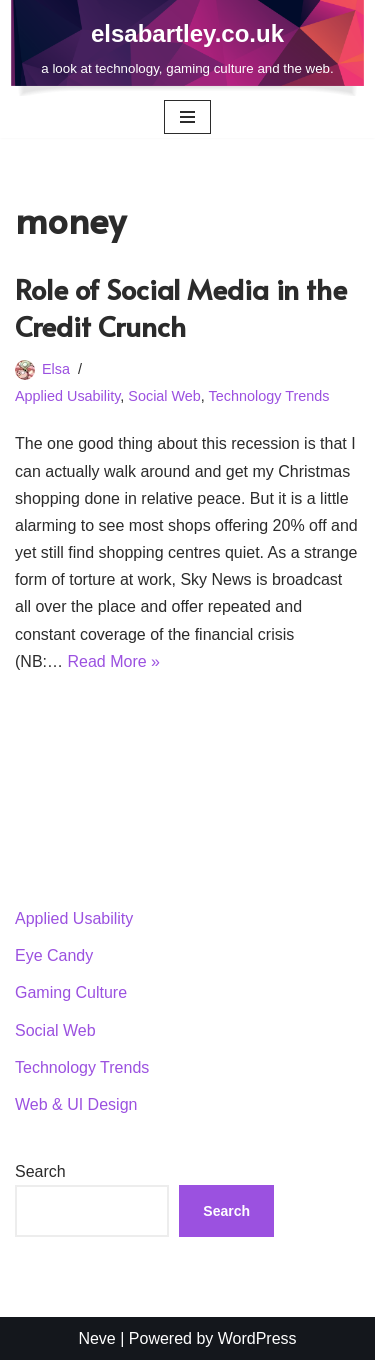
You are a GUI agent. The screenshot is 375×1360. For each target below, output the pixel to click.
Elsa (56, 369)
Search (40, 1171)
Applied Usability (67, 396)
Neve (96, 1338)
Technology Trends (269, 396)
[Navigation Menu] (187, 117)
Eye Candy (54, 955)
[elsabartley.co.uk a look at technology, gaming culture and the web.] (187, 48)
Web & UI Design (76, 1104)
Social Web (164, 396)
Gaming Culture (71, 992)
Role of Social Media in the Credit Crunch (181, 306)
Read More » (113, 661)
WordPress (257, 1338)
